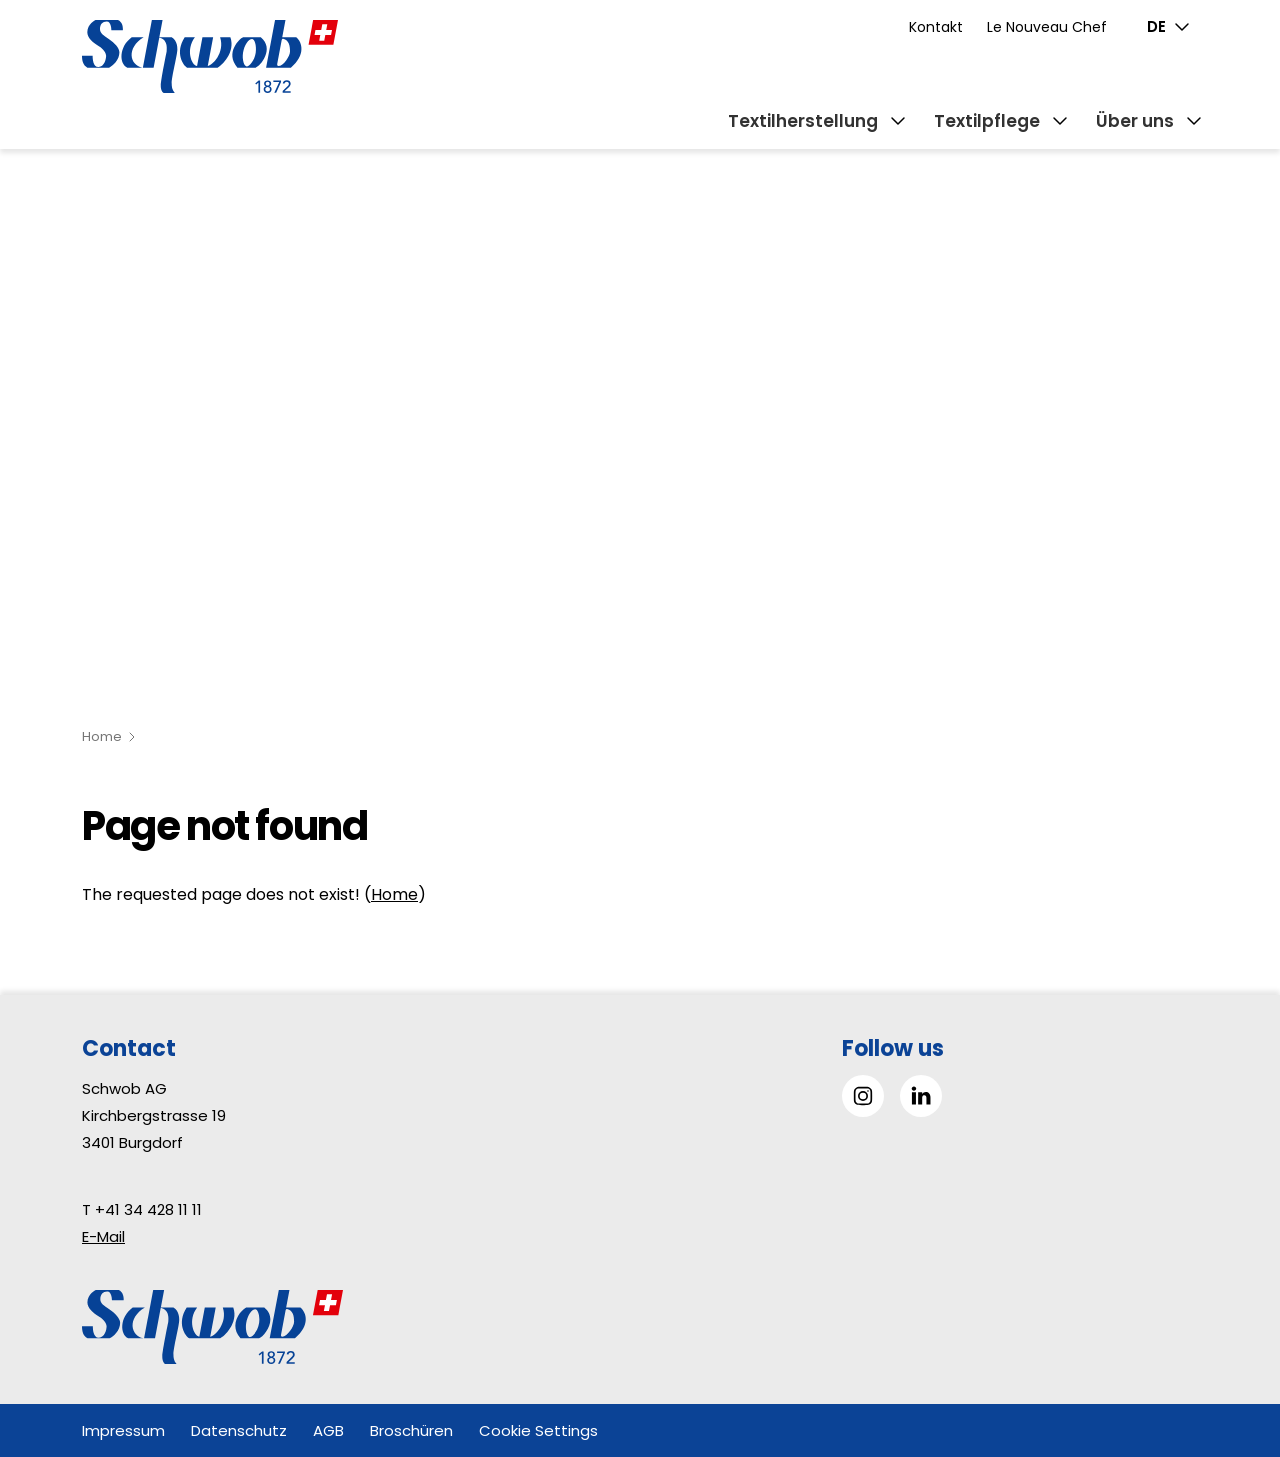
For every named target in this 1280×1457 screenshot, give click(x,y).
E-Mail (103, 1236)
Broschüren (411, 1430)
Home (102, 736)
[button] (1219, 1331)
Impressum (123, 1430)
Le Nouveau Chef (1047, 27)
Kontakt (936, 27)
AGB (328, 1430)
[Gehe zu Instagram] (863, 1096)
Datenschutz (239, 1430)
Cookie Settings (538, 1430)
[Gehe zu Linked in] (921, 1096)
